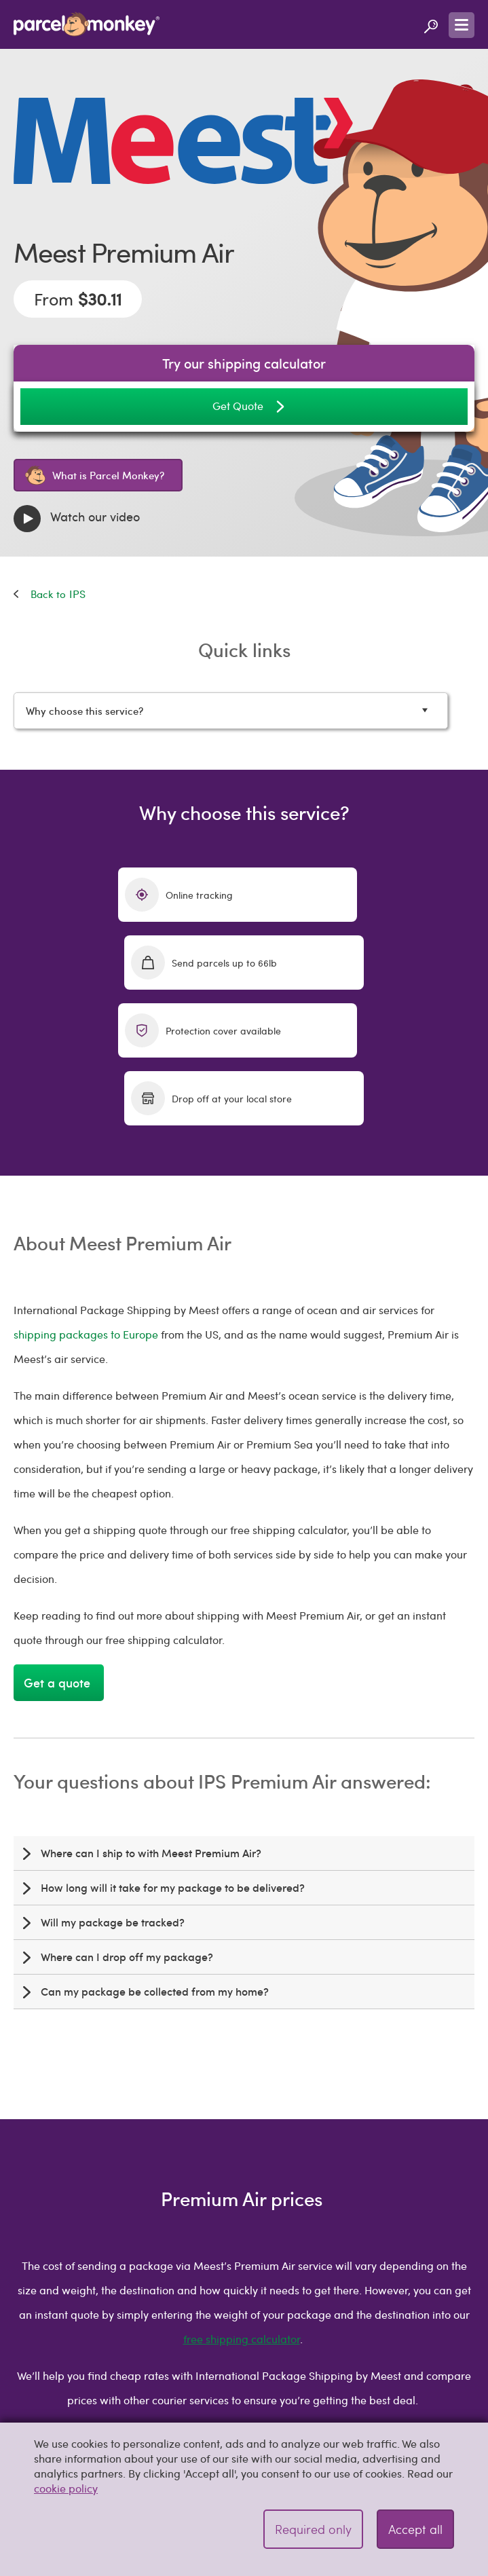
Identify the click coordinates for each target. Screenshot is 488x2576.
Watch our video (77, 518)
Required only (313, 2528)
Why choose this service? (236, 710)
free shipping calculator (241, 2203)
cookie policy (66, 2488)
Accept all (415, 2528)
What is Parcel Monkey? (94, 475)
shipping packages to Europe (86, 1198)
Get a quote (59, 1546)
